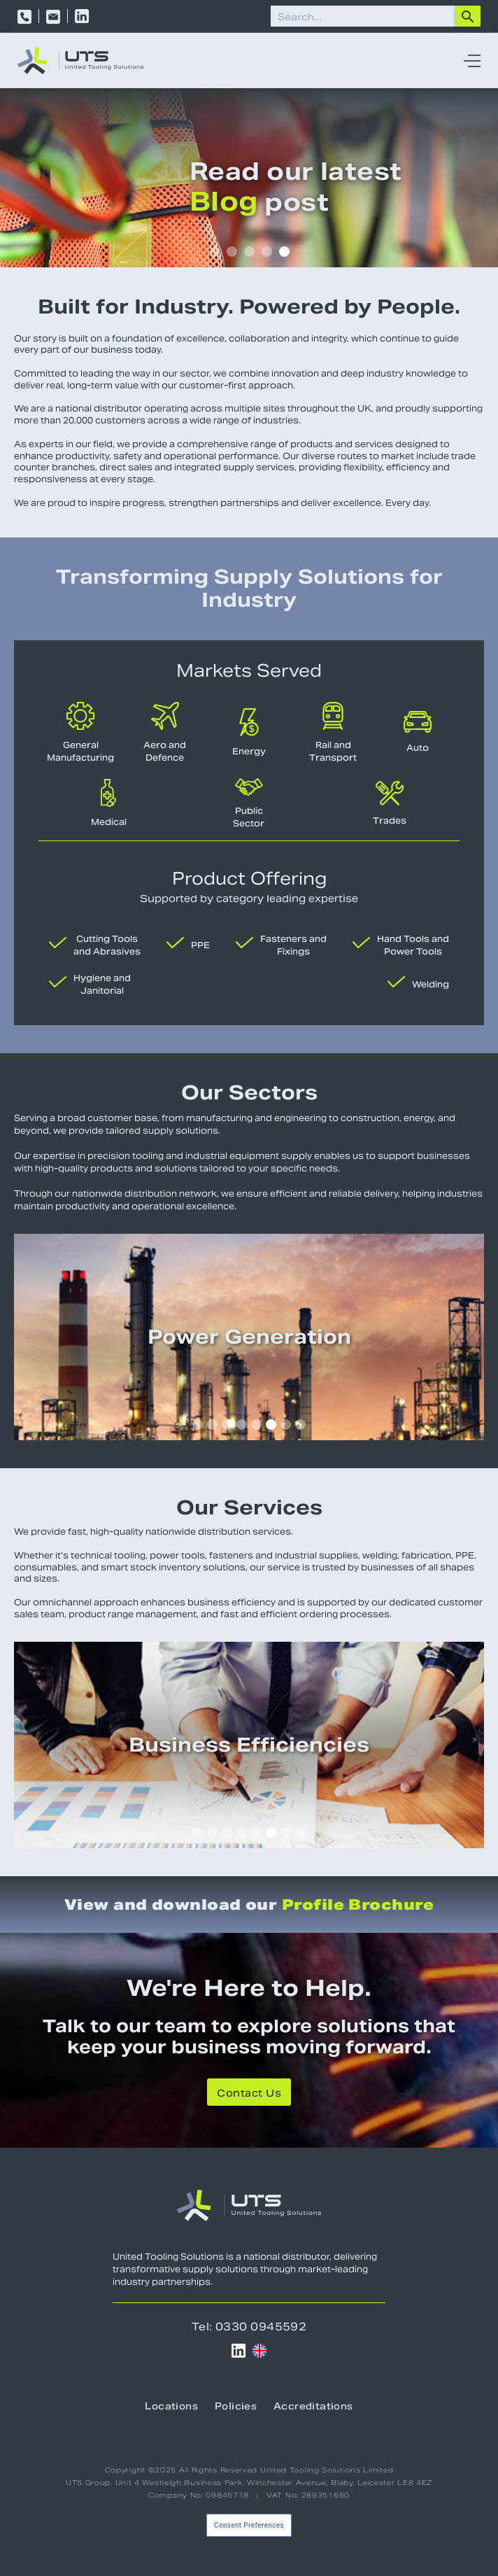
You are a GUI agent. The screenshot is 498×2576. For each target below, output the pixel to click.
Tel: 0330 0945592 (249, 2326)
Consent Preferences (249, 2525)
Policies (236, 2406)
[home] (80, 60)
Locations (171, 2406)
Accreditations (313, 2406)
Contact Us (249, 2093)
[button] (469, 60)
